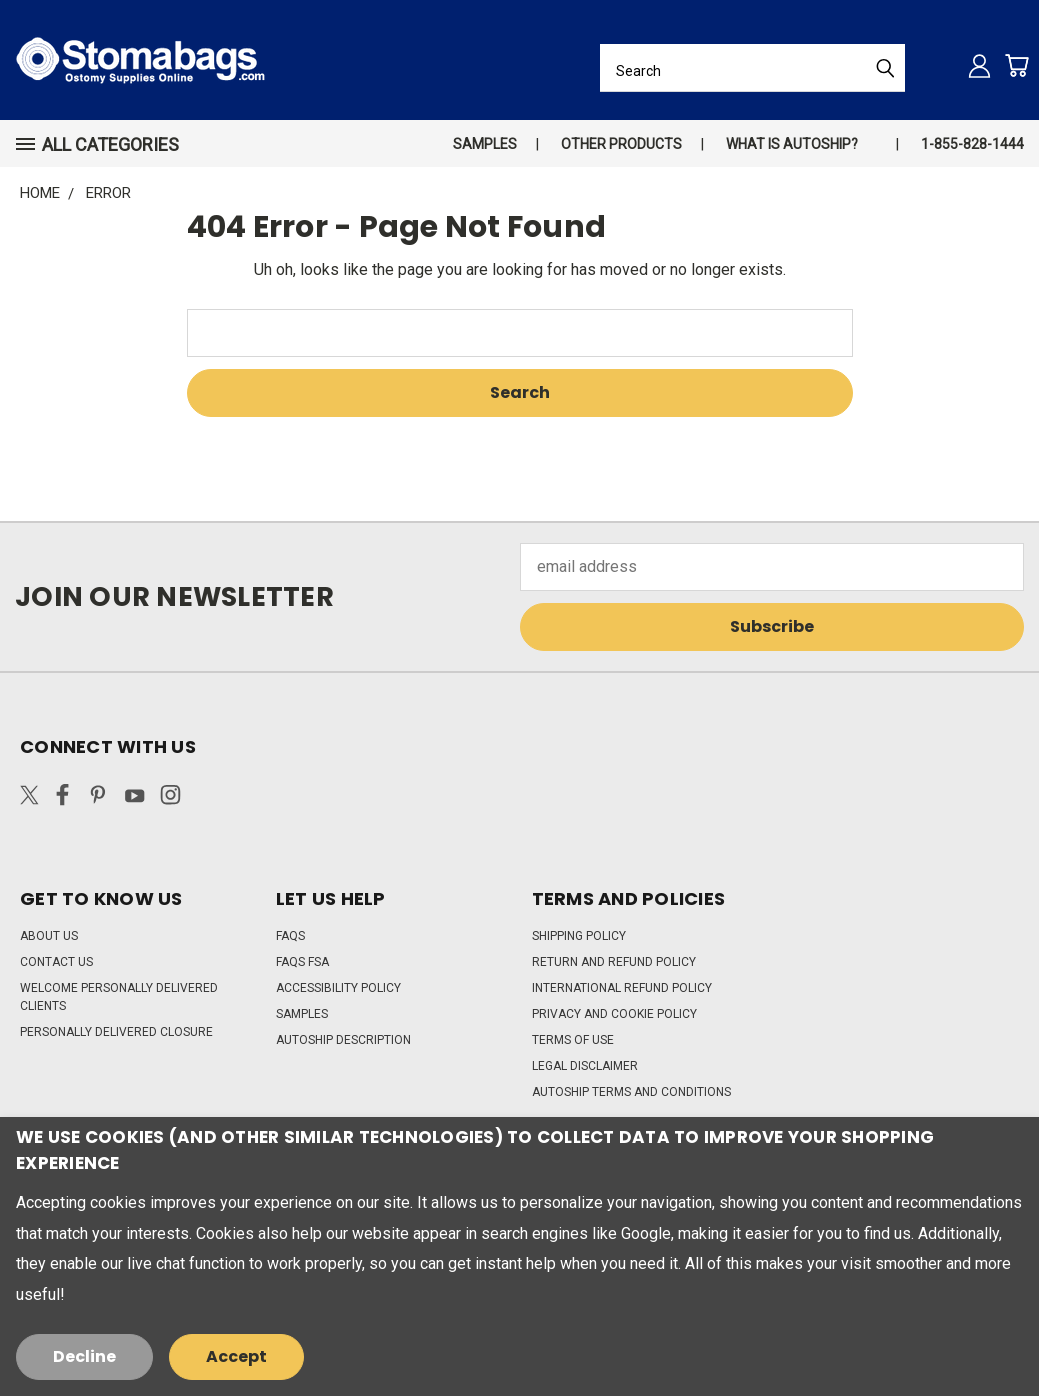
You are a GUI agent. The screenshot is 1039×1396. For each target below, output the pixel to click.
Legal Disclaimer (585, 1066)
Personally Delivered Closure (116, 1032)
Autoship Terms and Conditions (631, 1092)
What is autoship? (792, 144)
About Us (49, 936)
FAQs (290, 936)
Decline (84, 1356)
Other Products (621, 144)
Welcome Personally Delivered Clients (119, 997)
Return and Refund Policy (614, 962)
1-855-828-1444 (972, 144)
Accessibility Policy (338, 988)
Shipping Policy (579, 936)
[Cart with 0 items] (1016, 65)
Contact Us (56, 962)
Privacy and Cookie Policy (614, 1014)
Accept (236, 1356)
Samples (485, 144)
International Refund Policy (622, 988)
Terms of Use (573, 1040)
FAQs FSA (302, 962)
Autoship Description (343, 1040)
